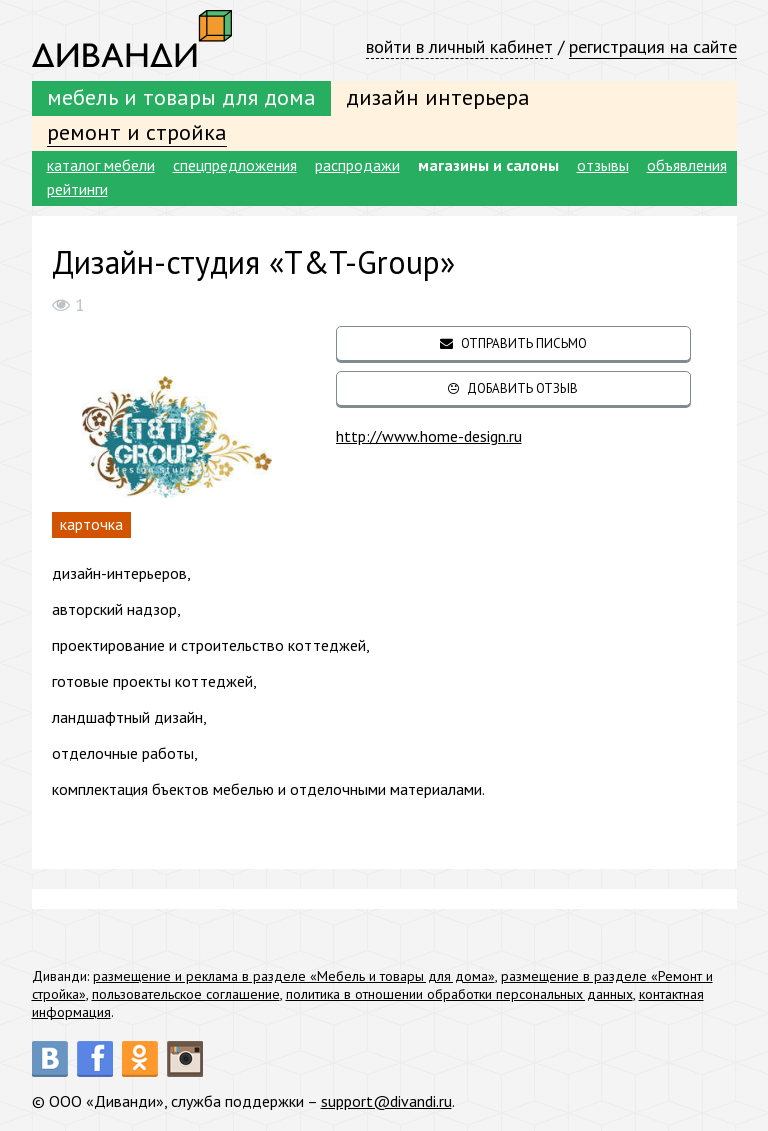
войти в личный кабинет (459, 46)
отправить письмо (513, 343)
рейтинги (77, 189)
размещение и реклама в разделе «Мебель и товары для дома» (294, 976)
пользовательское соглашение (186, 994)
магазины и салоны (488, 165)
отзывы (603, 165)
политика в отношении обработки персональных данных (459, 994)
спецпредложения (235, 165)
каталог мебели (101, 165)
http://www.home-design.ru (429, 436)
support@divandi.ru (386, 1101)
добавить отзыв (513, 388)
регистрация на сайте (653, 46)
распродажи (357, 165)
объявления (687, 165)
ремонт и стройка (137, 132)
